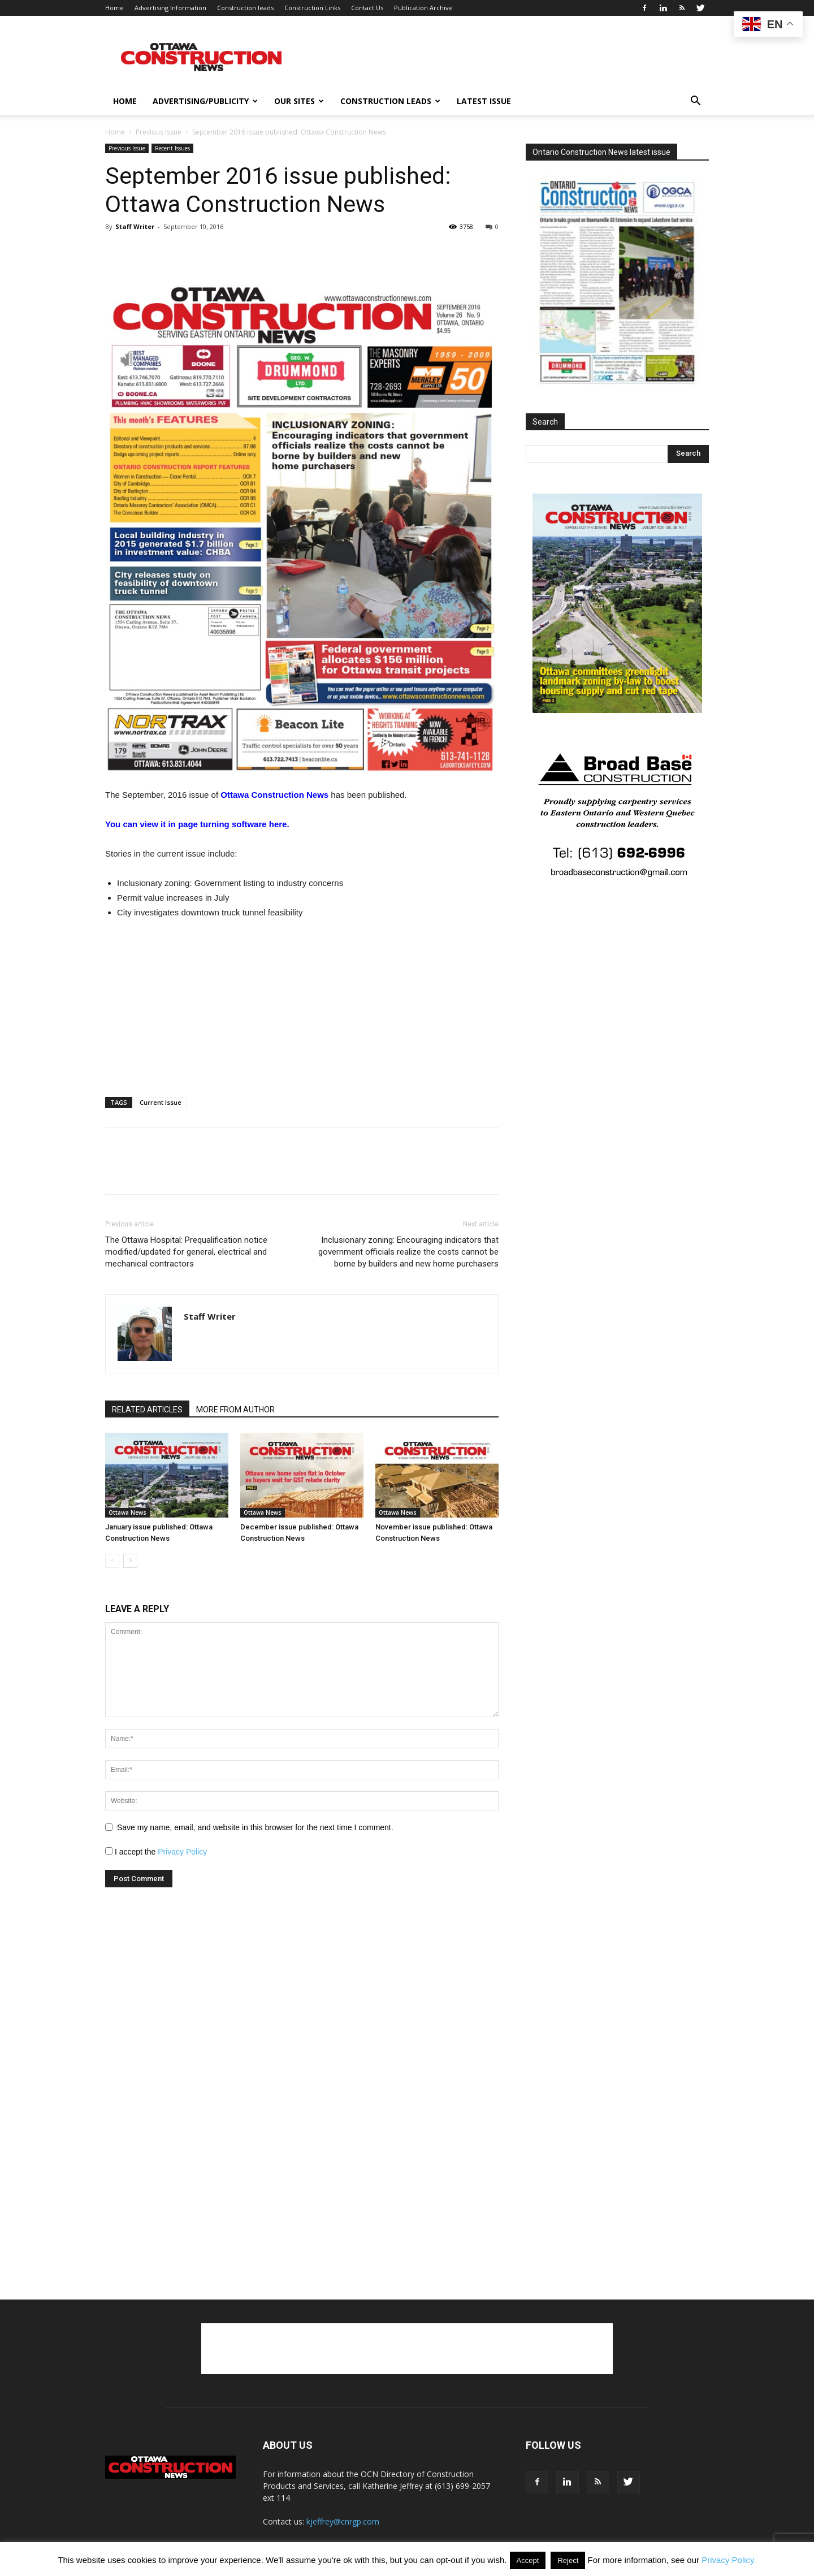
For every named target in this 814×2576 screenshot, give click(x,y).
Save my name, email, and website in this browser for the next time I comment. (255, 1827)
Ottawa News (127, 1512)
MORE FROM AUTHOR (235, 1409)
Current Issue (160, 1102)
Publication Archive (423, 7)
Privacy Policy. (729, 2560)
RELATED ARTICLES (147, 1409)
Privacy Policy (182, 1851)
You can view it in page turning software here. (197, 824)
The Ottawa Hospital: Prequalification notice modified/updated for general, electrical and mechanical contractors (186, 1252)
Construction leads (245, 7)
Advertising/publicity (205, 101)
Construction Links (312, 7)
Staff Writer (134, 226)
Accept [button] (528, 2560)
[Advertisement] (407, 2348)
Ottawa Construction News (274, 794)
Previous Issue (158, 132)
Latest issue (484, 101)
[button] (695, 102)
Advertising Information (170, 7)
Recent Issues (172, 148)
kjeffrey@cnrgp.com (342, 2521)
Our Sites (299, 101)
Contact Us (367, 7)
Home (114, 7)
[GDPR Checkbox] (108, 1851)
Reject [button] (567, 2560)
